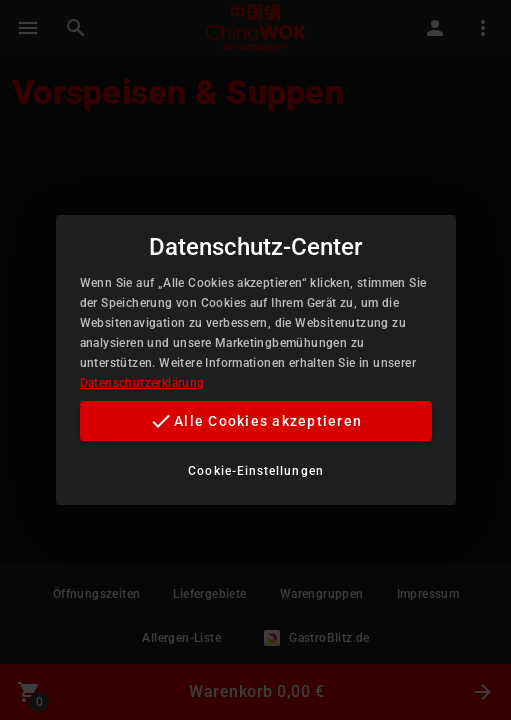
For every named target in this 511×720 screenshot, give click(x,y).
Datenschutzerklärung (142, 383)
